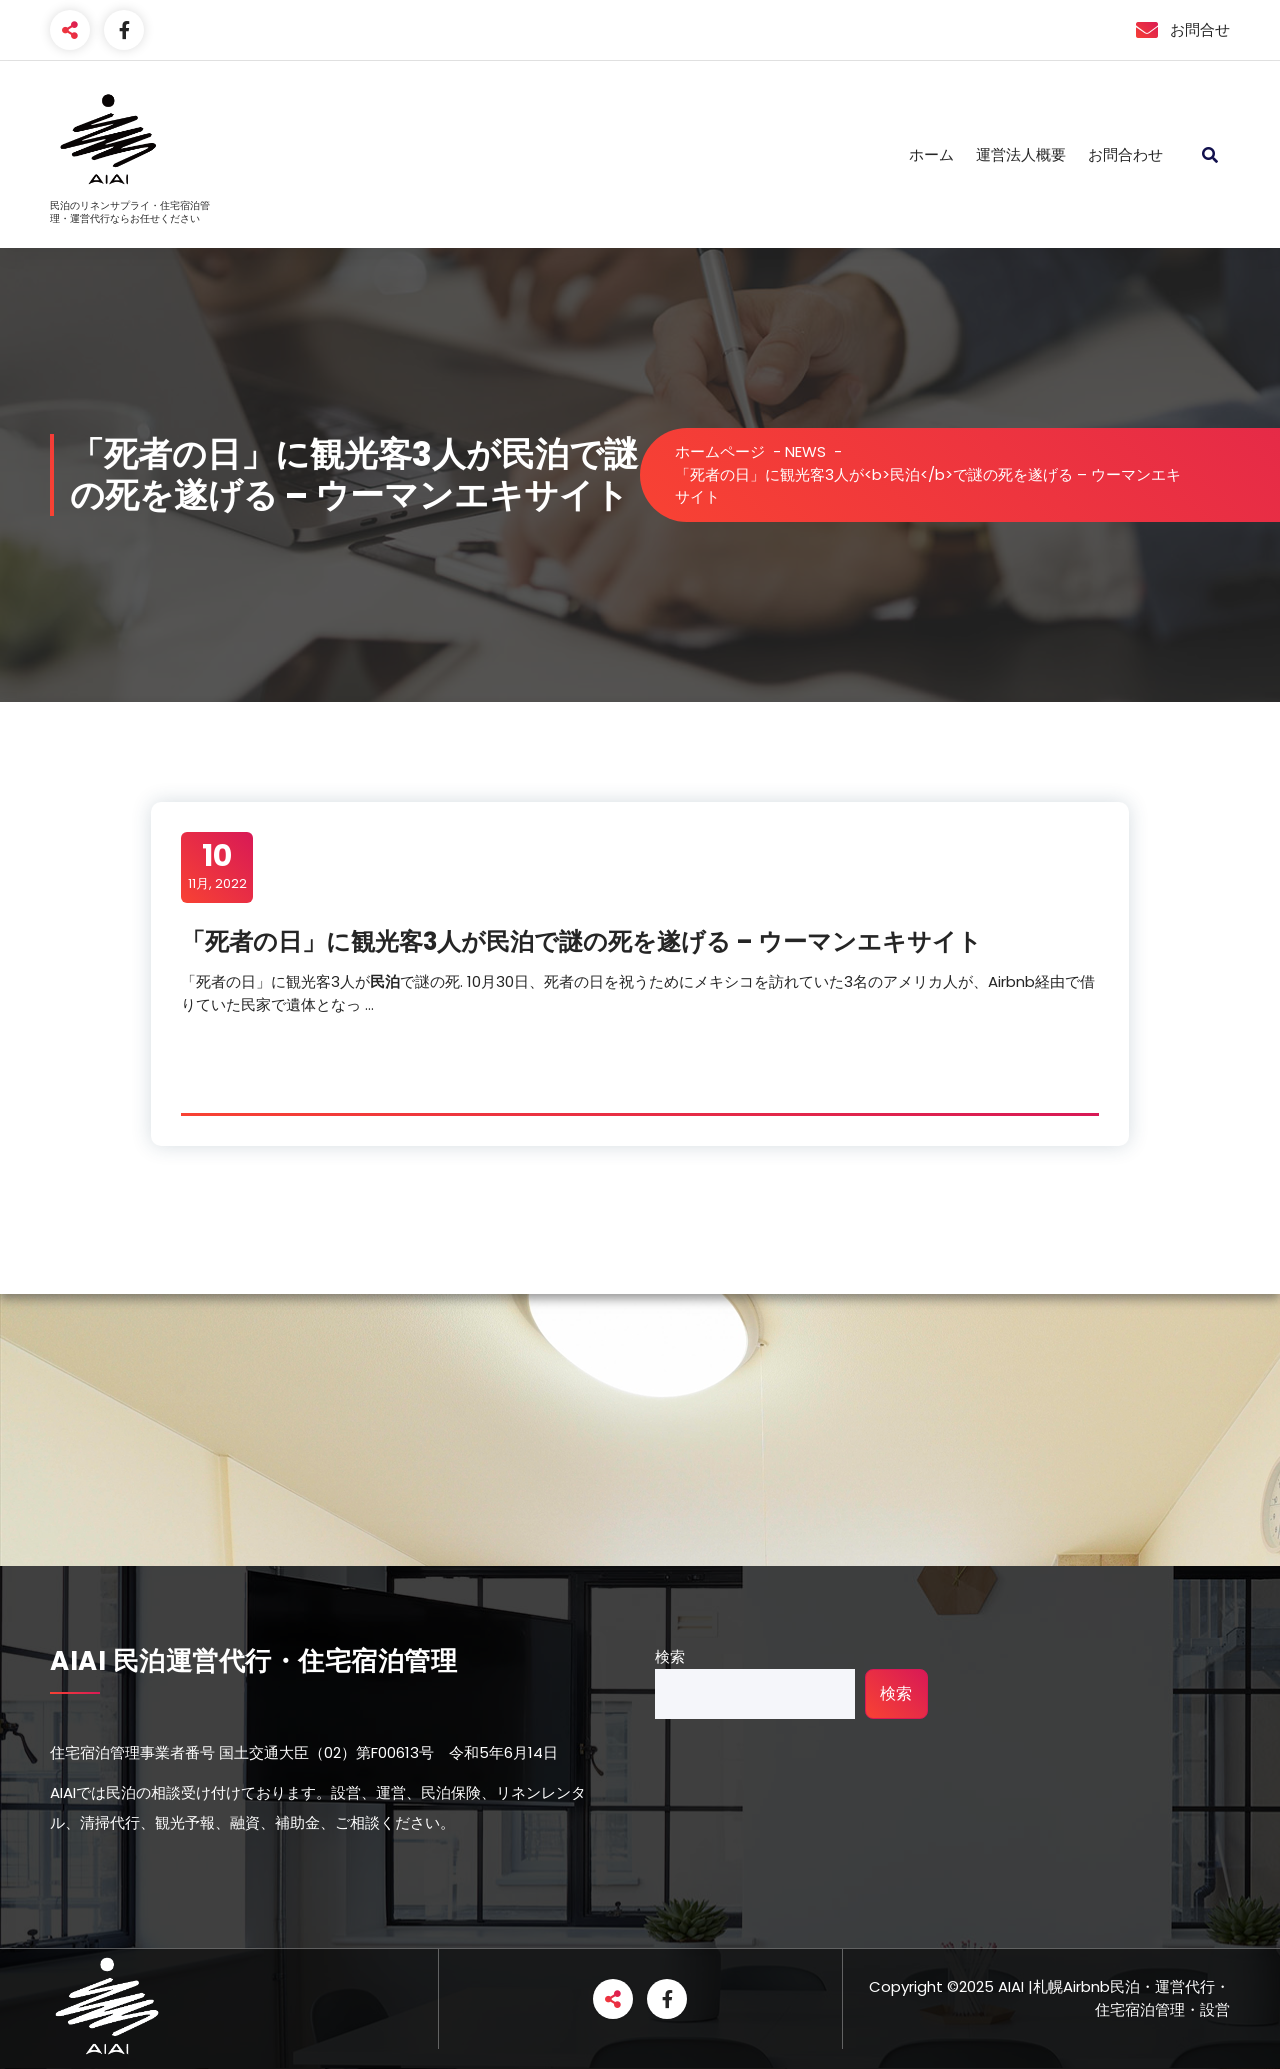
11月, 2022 (217, 866)
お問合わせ (1125, 154)
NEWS (805, 451)
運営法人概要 (1021, 154)
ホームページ (720, 451)
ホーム (931, 154)
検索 (670, 1656)
